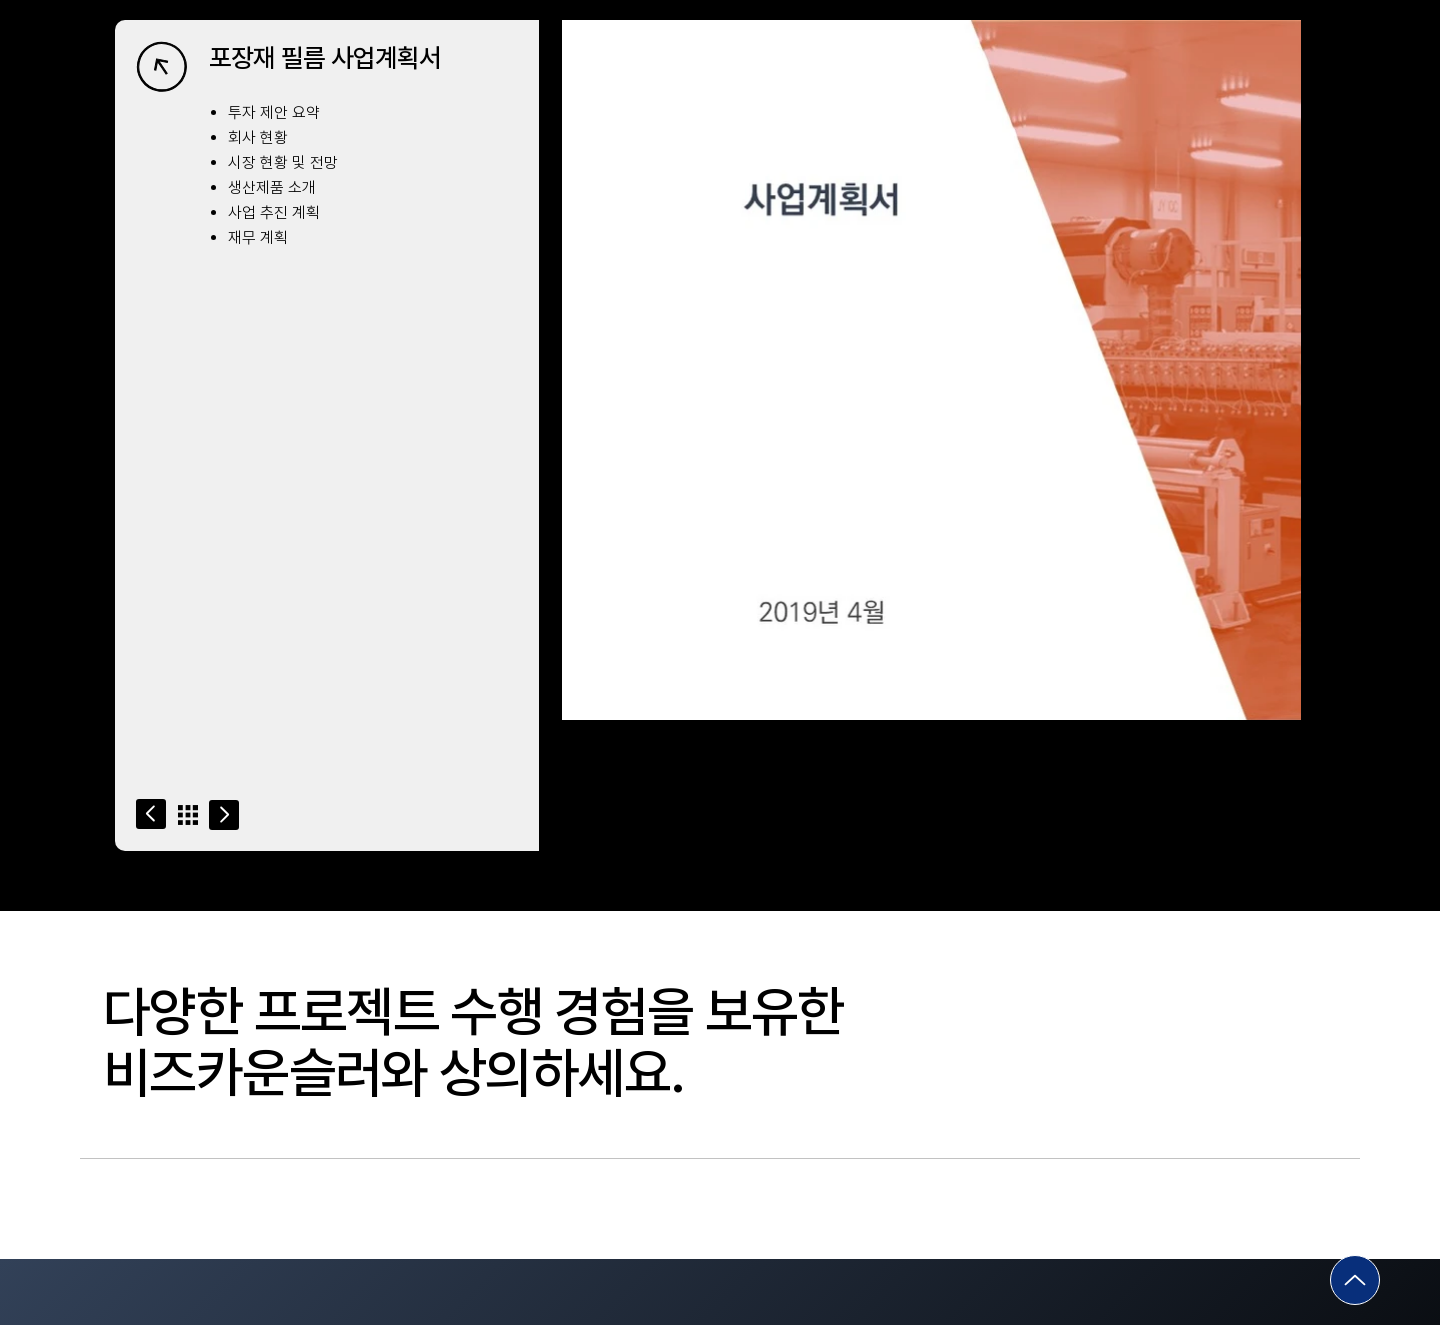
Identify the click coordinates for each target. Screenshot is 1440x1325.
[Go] (151, 814)
